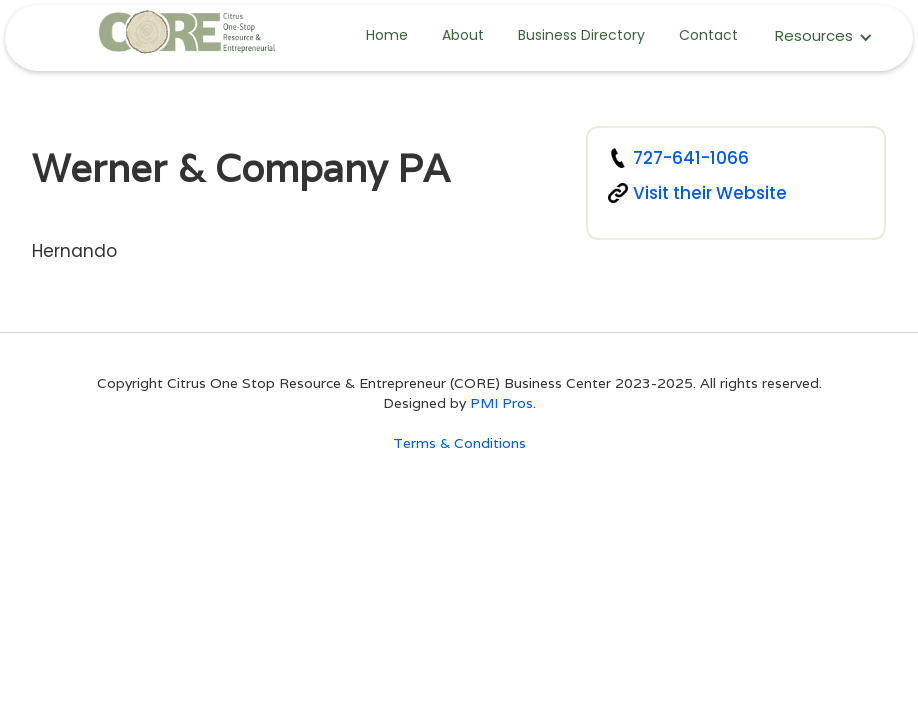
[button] (824, 37)
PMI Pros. (503, 403)
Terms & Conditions (459, 443)
